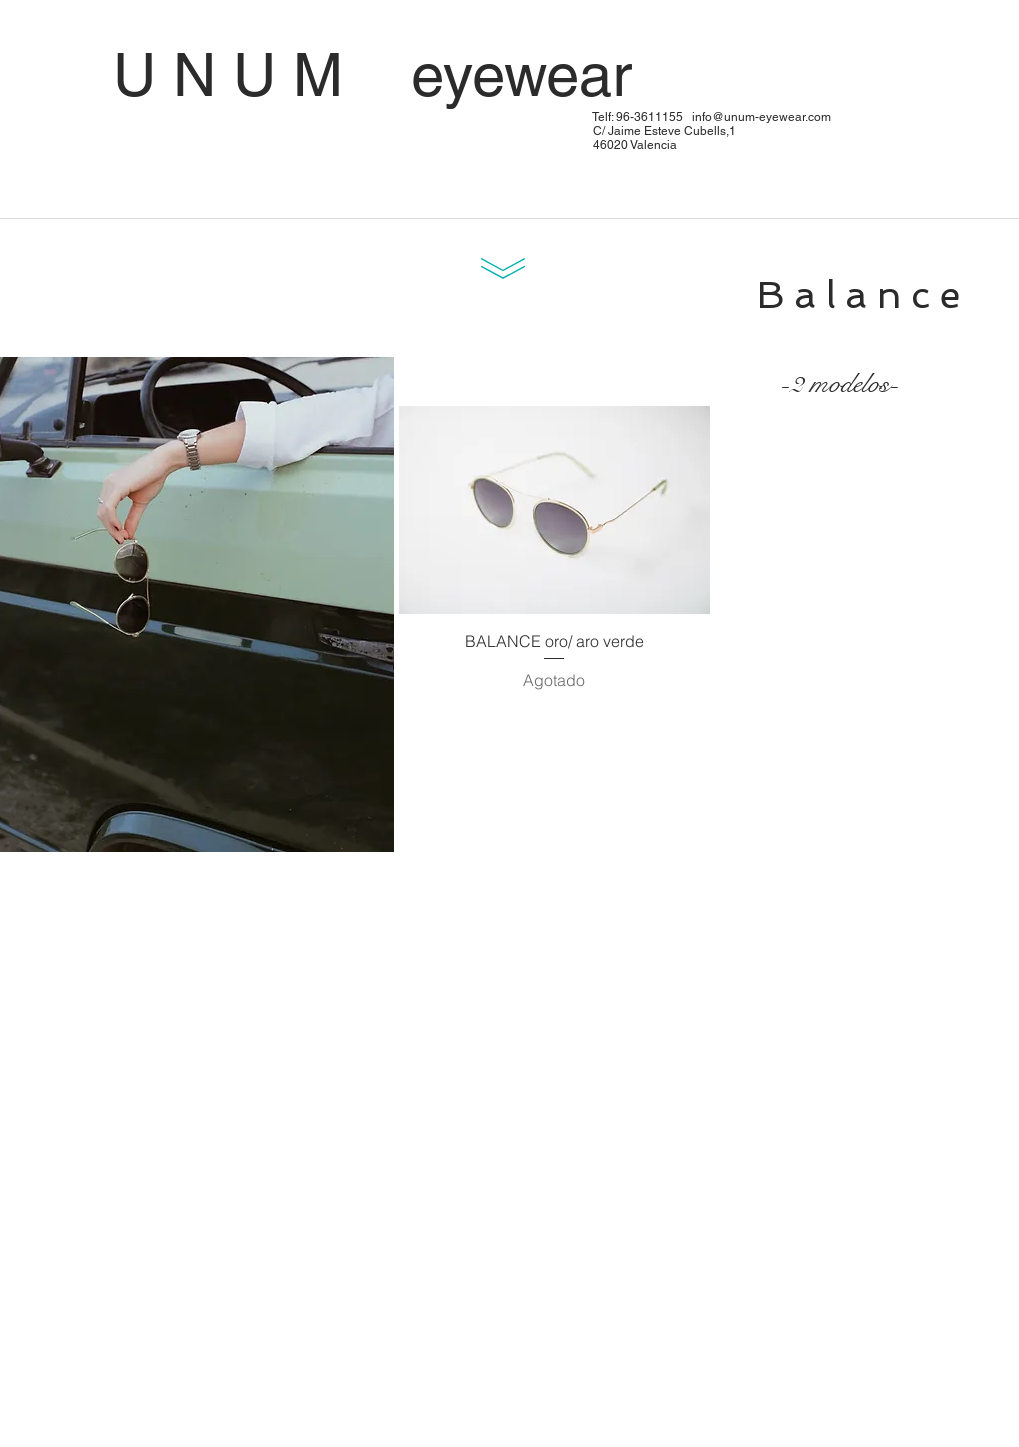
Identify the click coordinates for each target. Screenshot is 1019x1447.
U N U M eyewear (466, 75)
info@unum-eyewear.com (761, 117)
